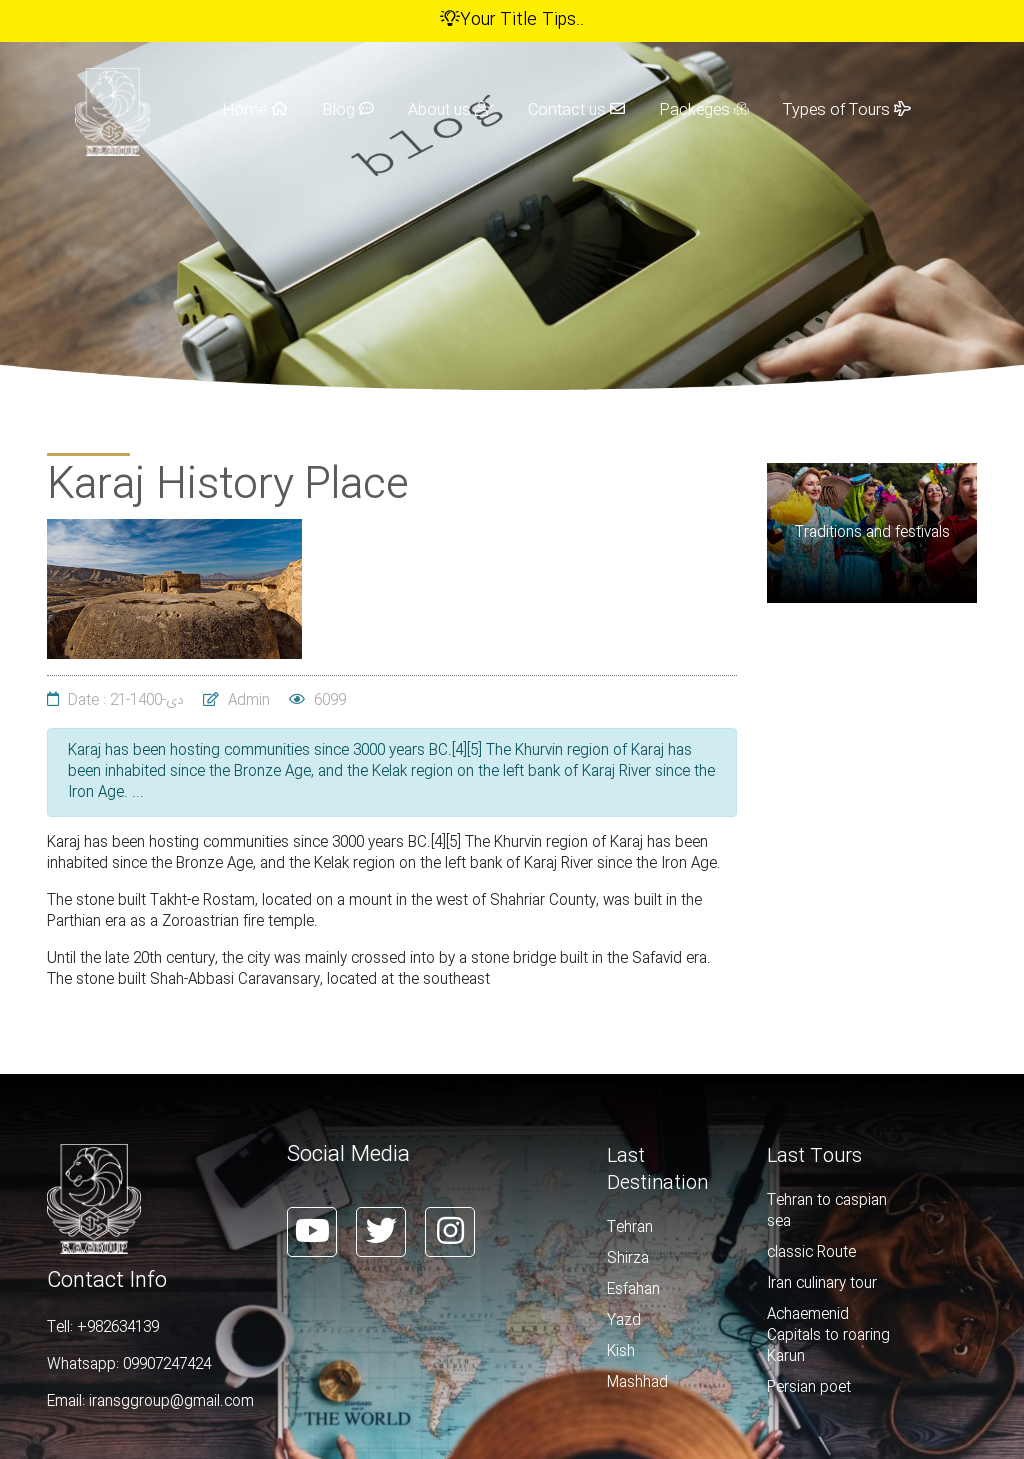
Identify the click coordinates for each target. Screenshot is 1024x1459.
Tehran (630, 1228)
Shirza (628, 1259)
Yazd (624, 1321)
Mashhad (637, 1383)
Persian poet (809, 1388)
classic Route (811, 1253)
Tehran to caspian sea (827, 1211)
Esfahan (633, 1290)
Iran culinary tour (822, 1284)
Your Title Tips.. (512, 20)
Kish (621, 1352)
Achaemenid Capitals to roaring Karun (828, 1336)
